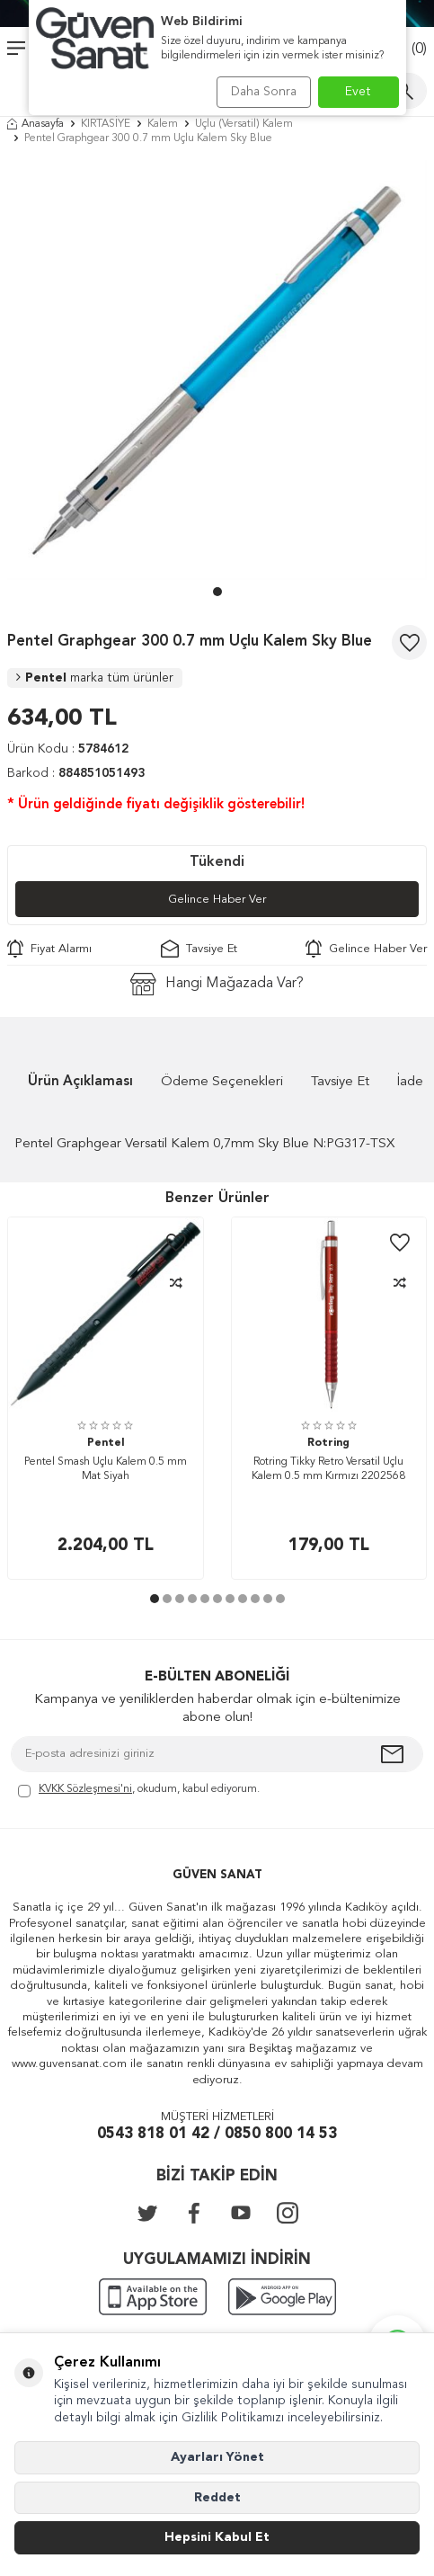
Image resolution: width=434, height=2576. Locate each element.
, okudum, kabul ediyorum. (139, 1790)
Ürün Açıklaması (80, 1082)
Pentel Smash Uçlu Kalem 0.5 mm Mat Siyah (105, 1469)
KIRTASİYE (105, 124)
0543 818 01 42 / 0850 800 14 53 (217, 2134)
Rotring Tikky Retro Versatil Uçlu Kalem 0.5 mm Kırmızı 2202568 (328, 1469)
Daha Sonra (264, 91)
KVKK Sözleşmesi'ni (85, 1789)
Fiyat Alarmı (49, 949)
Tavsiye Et (199, 949)
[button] (217, 591)
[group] (217, 370)
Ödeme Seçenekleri (222, 1082)
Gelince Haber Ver (217, 899)
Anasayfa (35, 124)
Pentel (94, 678)
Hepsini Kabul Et (217, 2537)
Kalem (162, 124)
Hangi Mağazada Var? (217, 984)
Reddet (217, 2497)
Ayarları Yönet (217, 2457)
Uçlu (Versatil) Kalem (244, 124)
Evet (358, 91)
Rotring (328, 1443)
